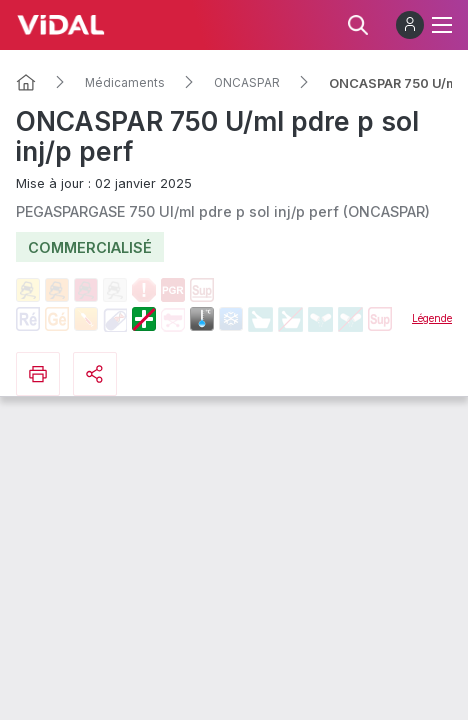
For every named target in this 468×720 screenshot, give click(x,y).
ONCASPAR (247, 83)
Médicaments (125, 83)
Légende (432, 318)
